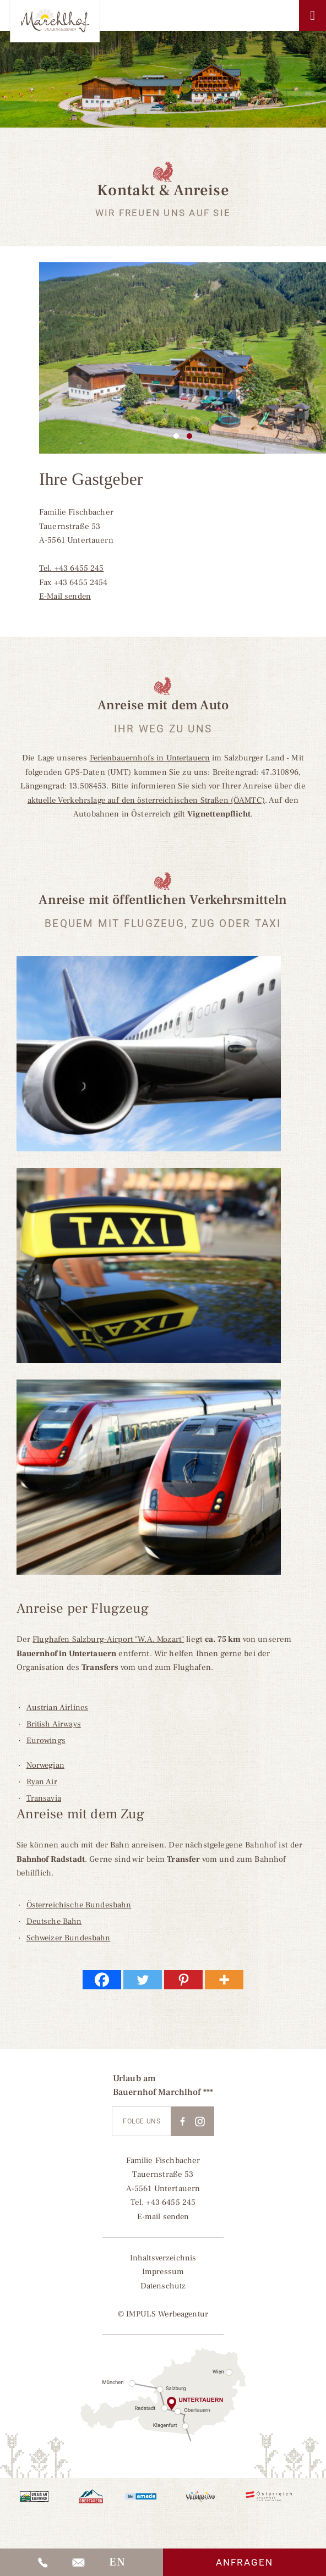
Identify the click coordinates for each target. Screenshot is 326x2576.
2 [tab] (189, 436)
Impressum (163, 2271)
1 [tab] (176, 436)
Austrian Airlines (58, 1707)
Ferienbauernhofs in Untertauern (150, 758)
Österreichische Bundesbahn (80, 1905)
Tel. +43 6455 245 (72, 568)
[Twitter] (142, 1979)
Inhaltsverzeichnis (163, 2258)
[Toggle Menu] (312, 15)
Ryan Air (41, 1782)
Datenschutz (163, 2286)
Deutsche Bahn (55, 1921)
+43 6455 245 (170, 2202)
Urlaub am (134, 2078)
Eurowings (46, 1740)
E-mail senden (163, 2216)
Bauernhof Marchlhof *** (163, 2092)
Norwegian (46, 1765)
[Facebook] (102, 1979)
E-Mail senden (66, 596)
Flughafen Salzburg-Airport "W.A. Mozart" (109, 1639)
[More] (224, 1979)
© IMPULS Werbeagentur (163, 2314)
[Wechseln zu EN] (116, 2562)
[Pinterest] (183, 1979)
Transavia (43, 1798)
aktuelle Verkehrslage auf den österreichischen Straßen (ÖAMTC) (146, 800)
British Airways (54, 1724)
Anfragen (245, 2562)
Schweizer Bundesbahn (69, 1938)
